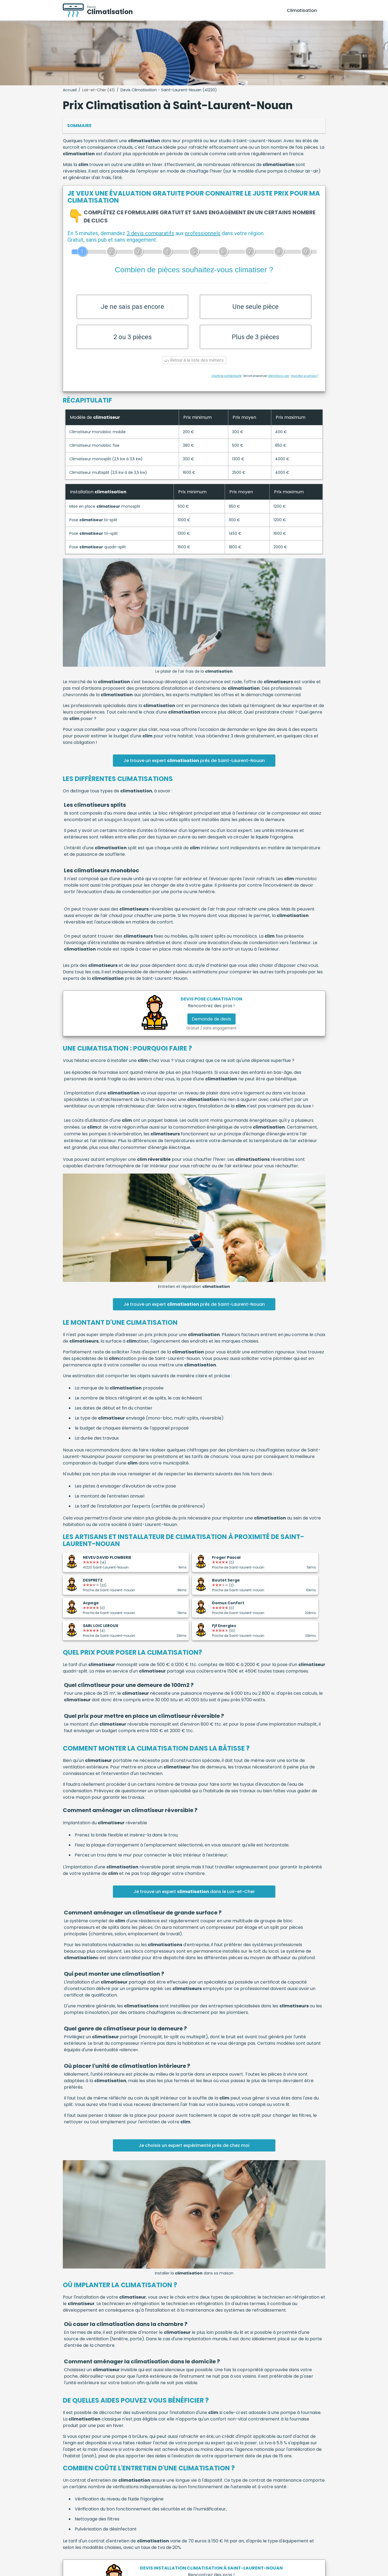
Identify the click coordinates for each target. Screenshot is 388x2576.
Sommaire (79, 125)
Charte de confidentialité (226, 380)
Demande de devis (211, 1024)
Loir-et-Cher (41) (98, 90)
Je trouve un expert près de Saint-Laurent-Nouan (194, 765)
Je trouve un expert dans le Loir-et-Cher (194, 1896)
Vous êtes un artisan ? (304, 380)
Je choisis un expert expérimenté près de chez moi (194, 2150)
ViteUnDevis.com (278, 380)
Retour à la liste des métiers (194, 365)
